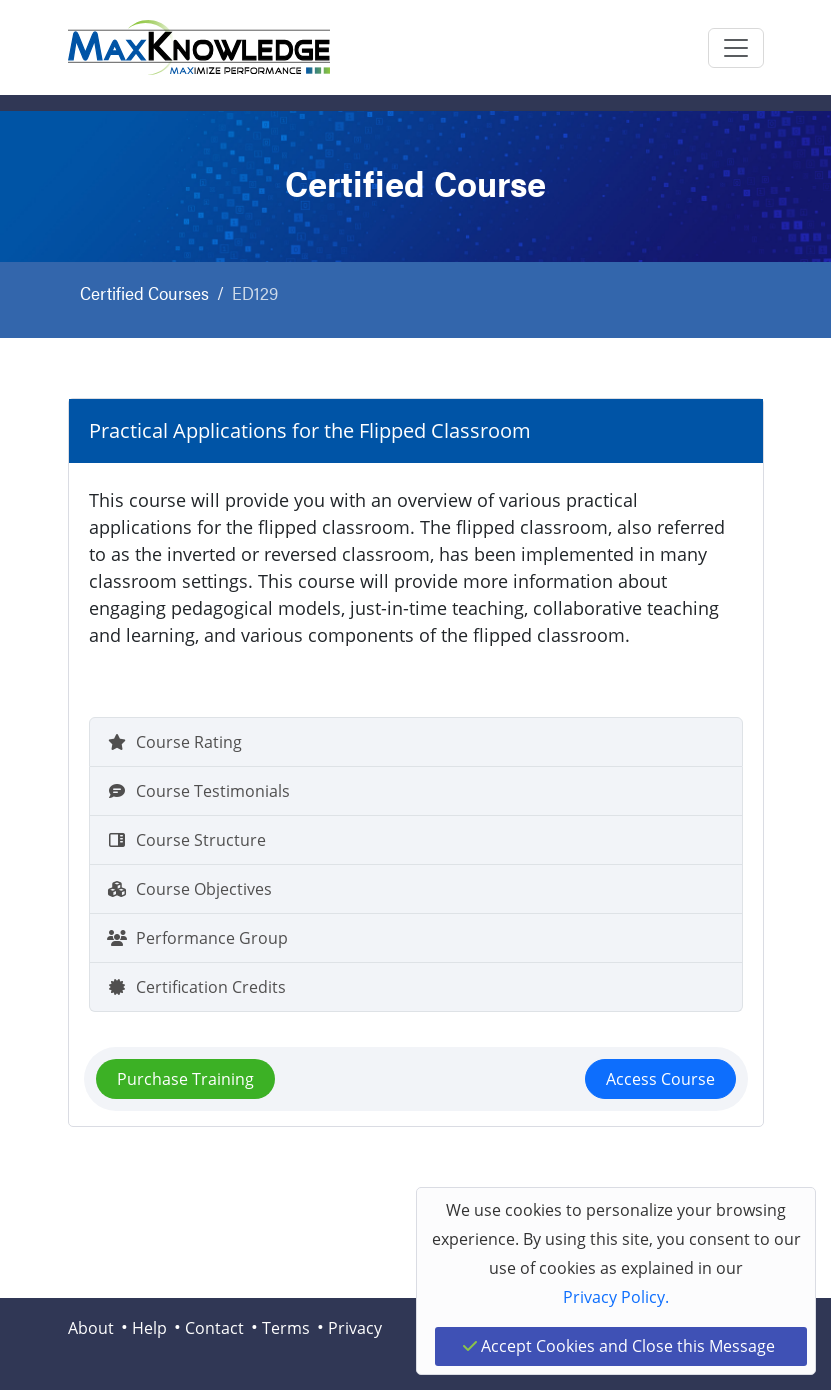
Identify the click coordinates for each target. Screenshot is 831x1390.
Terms (286, 1328)
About (91, 1328)
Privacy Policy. (616, 1297)
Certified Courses (144, 292)
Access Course (660, 1079)
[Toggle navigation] (736, 48)
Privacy (355, 1328)
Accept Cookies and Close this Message (619, 1346)
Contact (214, 1328)
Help (149, 1328)
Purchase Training (185, 1079)
